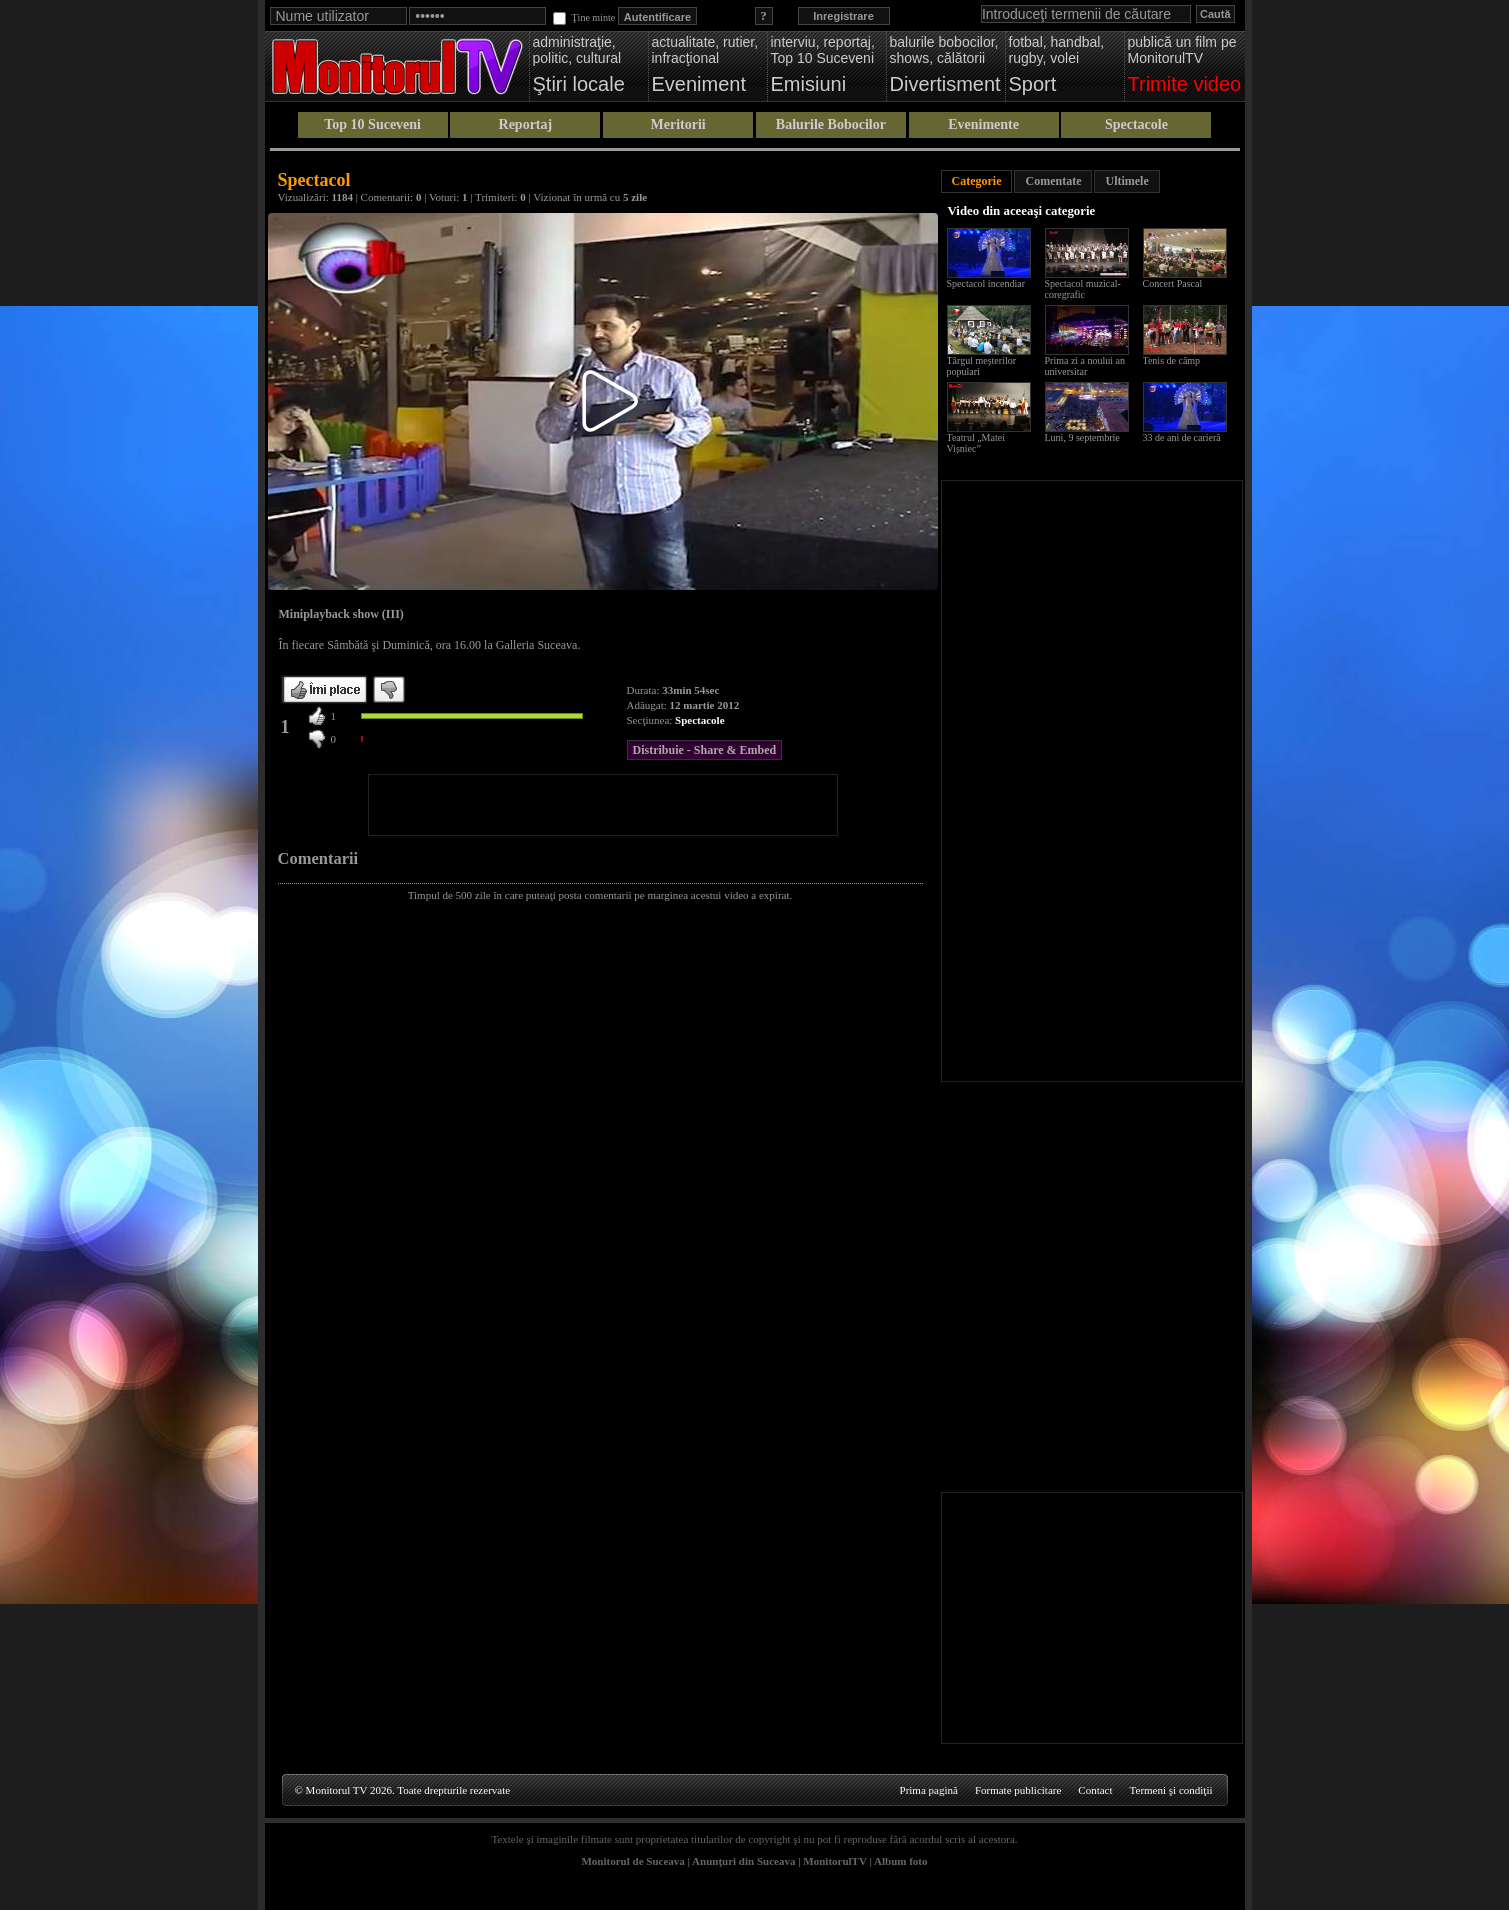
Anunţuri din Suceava (743, 1861)
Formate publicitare (1018, 1790)
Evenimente (983, 124)
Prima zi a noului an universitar (1085, 366)
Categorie (977, 181)
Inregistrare (843, 16)
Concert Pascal (1173, 283)
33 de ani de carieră (1182, 437)
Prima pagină (929, 1790)
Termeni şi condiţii (1171, 1790)
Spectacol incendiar (986, 283)
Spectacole (1136, 124)
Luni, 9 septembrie (1082, 437)
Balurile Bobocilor (831, 124)
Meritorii (678, 124)
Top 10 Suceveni (372, 124)
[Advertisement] (603, 805)
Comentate (1053, 181)
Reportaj (526, 124)
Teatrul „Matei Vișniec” (976, 443)
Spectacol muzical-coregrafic (1083, 289)
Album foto (900, 1861)
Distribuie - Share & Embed (705, 750)
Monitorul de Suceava (632, 1861)
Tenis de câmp (1172, 360)
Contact (1095, 1790)
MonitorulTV (834, 1861)
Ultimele (1126, 181)
